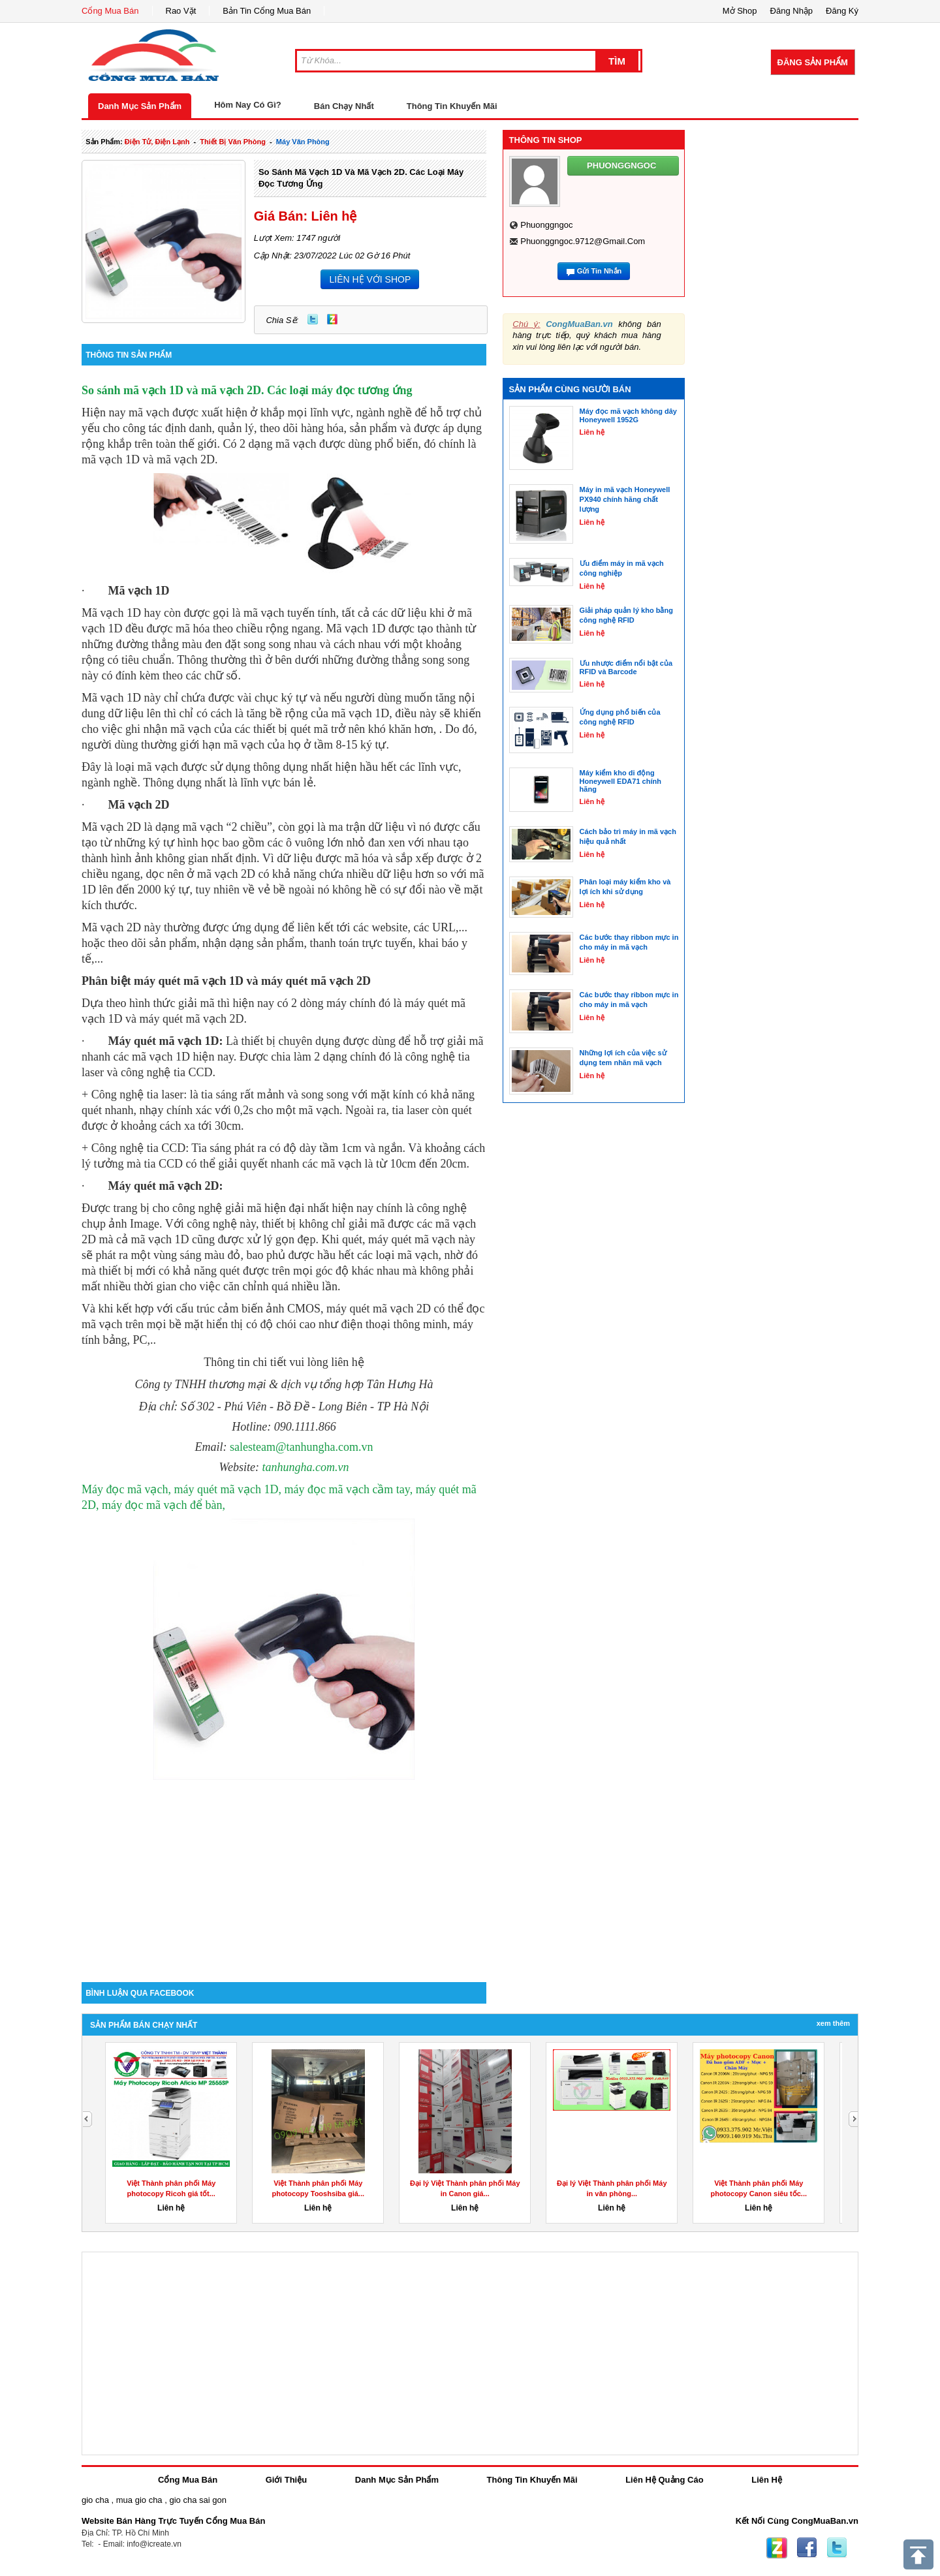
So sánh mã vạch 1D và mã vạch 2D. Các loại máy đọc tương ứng (247, 390)
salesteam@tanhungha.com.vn (301, 1446)
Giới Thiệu (286, 2480)
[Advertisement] (284, 1871)
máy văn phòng (303, 142)
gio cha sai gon (197, 2500)
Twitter (312, 319)
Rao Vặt (181, 11)
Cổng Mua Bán (110, 11)
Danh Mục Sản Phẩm (139, 106)
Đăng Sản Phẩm (812, 62)
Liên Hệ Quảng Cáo (664, 2480)
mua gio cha (139, 2500)
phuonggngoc (546, 225)
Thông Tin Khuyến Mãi (452, 106)
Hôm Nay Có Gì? (247, 105)
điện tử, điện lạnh (157, 142)
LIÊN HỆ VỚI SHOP (370, 279)
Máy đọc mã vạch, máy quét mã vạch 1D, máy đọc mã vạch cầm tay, (247, 1489)
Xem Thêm (833, 2023)
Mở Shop (740, 11)
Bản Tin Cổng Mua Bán (267, 11)
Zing (332, 319)
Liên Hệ (766, 2480)
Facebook (806, 2547)
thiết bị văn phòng (233, 142)
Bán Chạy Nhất (344, 106)
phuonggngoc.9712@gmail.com (582, 241)
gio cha (95, 2500)
